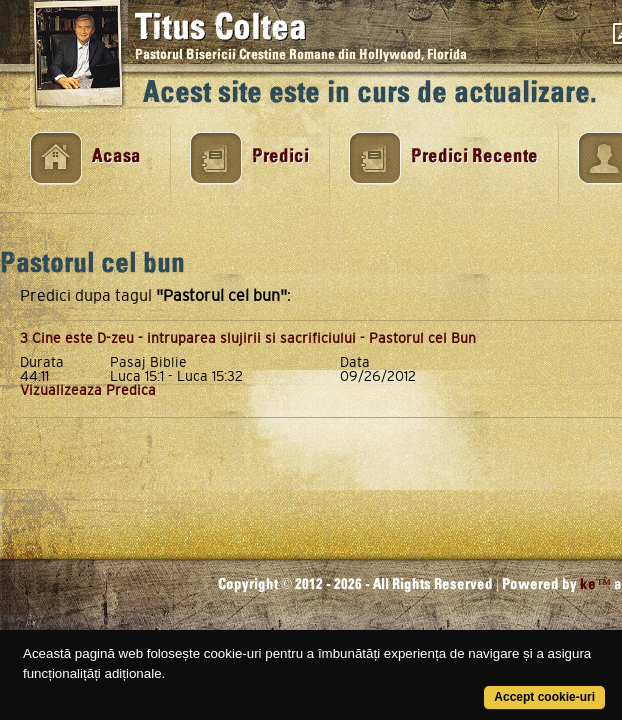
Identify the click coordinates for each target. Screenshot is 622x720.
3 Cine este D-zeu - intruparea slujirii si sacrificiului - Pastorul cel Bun (248, 338)
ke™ (595, 584)
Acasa (116, 156)
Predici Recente (474, 156)
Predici (280, 156)
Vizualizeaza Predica (88, 390)
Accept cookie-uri (544, 697)
